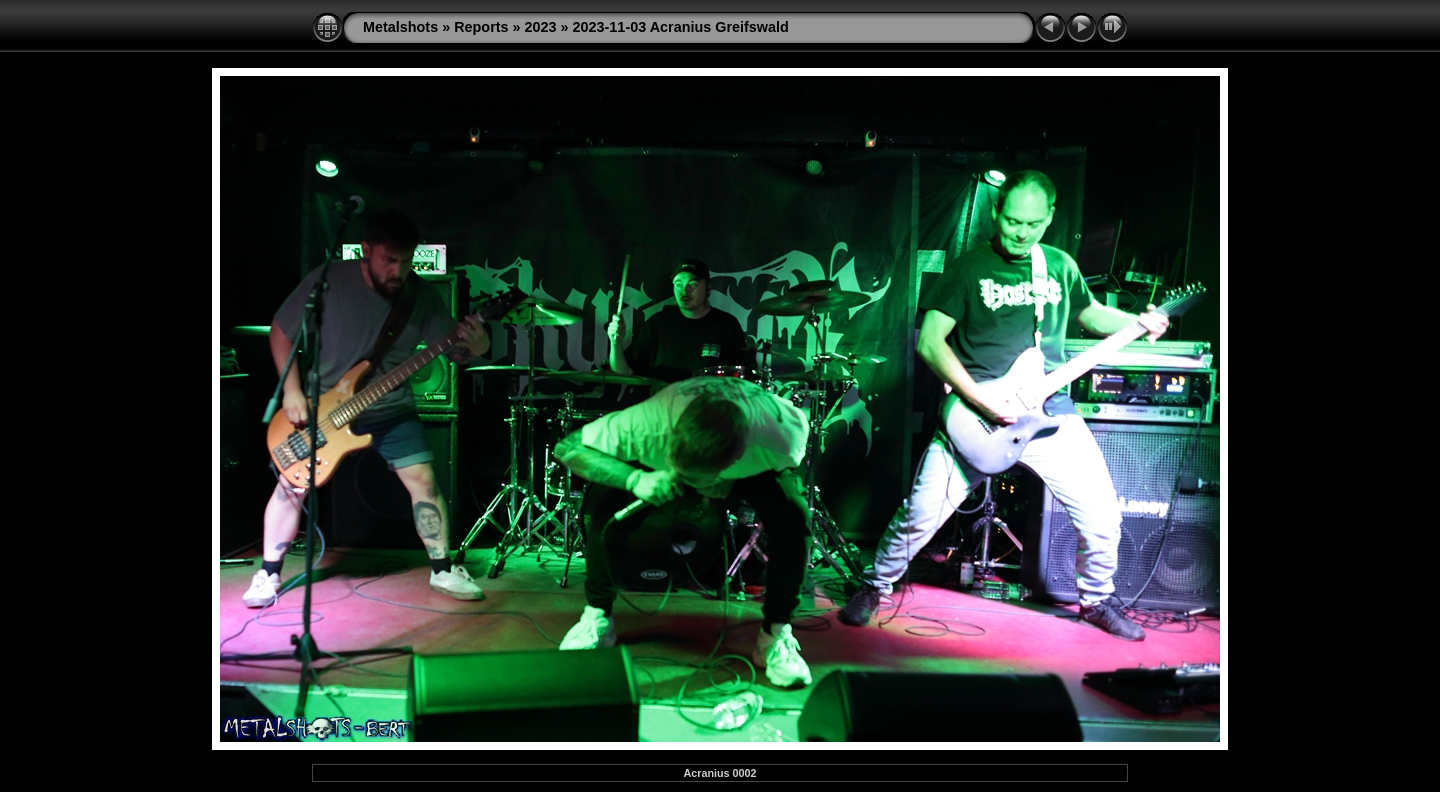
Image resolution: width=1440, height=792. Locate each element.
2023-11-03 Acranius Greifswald (681, 27)
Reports (481, 27)
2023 (541, 27)
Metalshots (400, 27)
